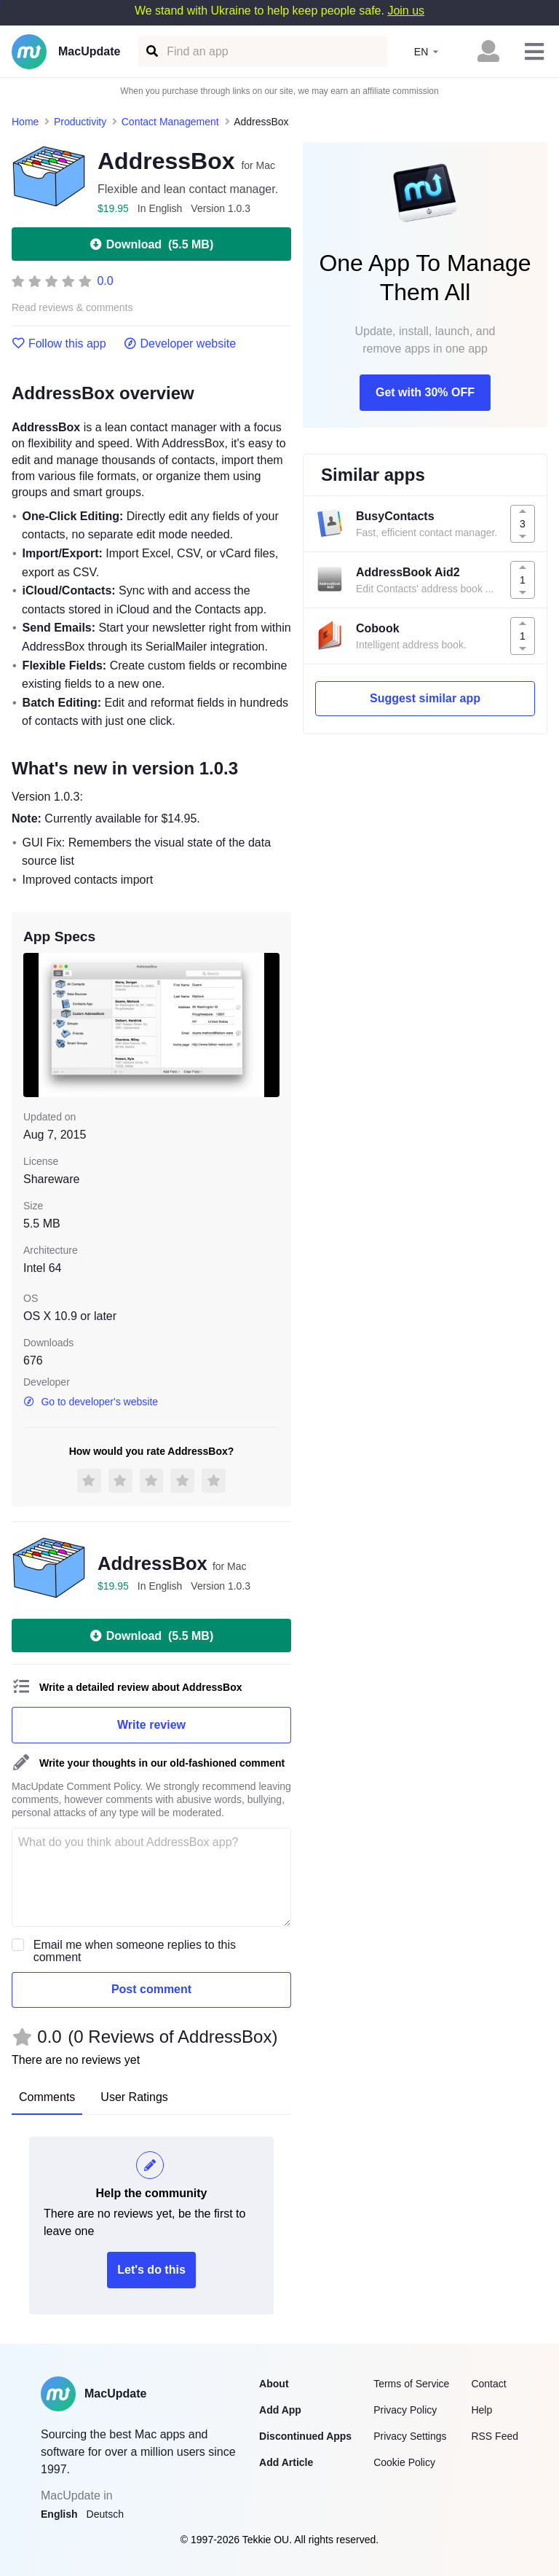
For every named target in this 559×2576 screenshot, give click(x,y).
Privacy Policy (405, 2409)
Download (151, 244)
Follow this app (59, 344)
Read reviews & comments (72, 308)
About (273, 2383)
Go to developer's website (90, 1401)
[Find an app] (151, 51)
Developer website (180, 344)
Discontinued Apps (305, 2436)
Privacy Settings (409, 2436)
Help (481, 2409)
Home (25, 121)
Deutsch (105, 2514)
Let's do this (151, 2269)
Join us (405, 10)
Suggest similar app (425, 698)
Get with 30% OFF (425, 392)
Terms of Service (411, 2383)
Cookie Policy (404, 2462)
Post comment (151, 1989)
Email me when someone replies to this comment (134, 1951)
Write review (151, 1724)
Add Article (286, 2462)
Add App (280, 2409)
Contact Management (170, 121)
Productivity (80, 121)
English (59, 2514)
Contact (488, 2383)
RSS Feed (494, 2436)
